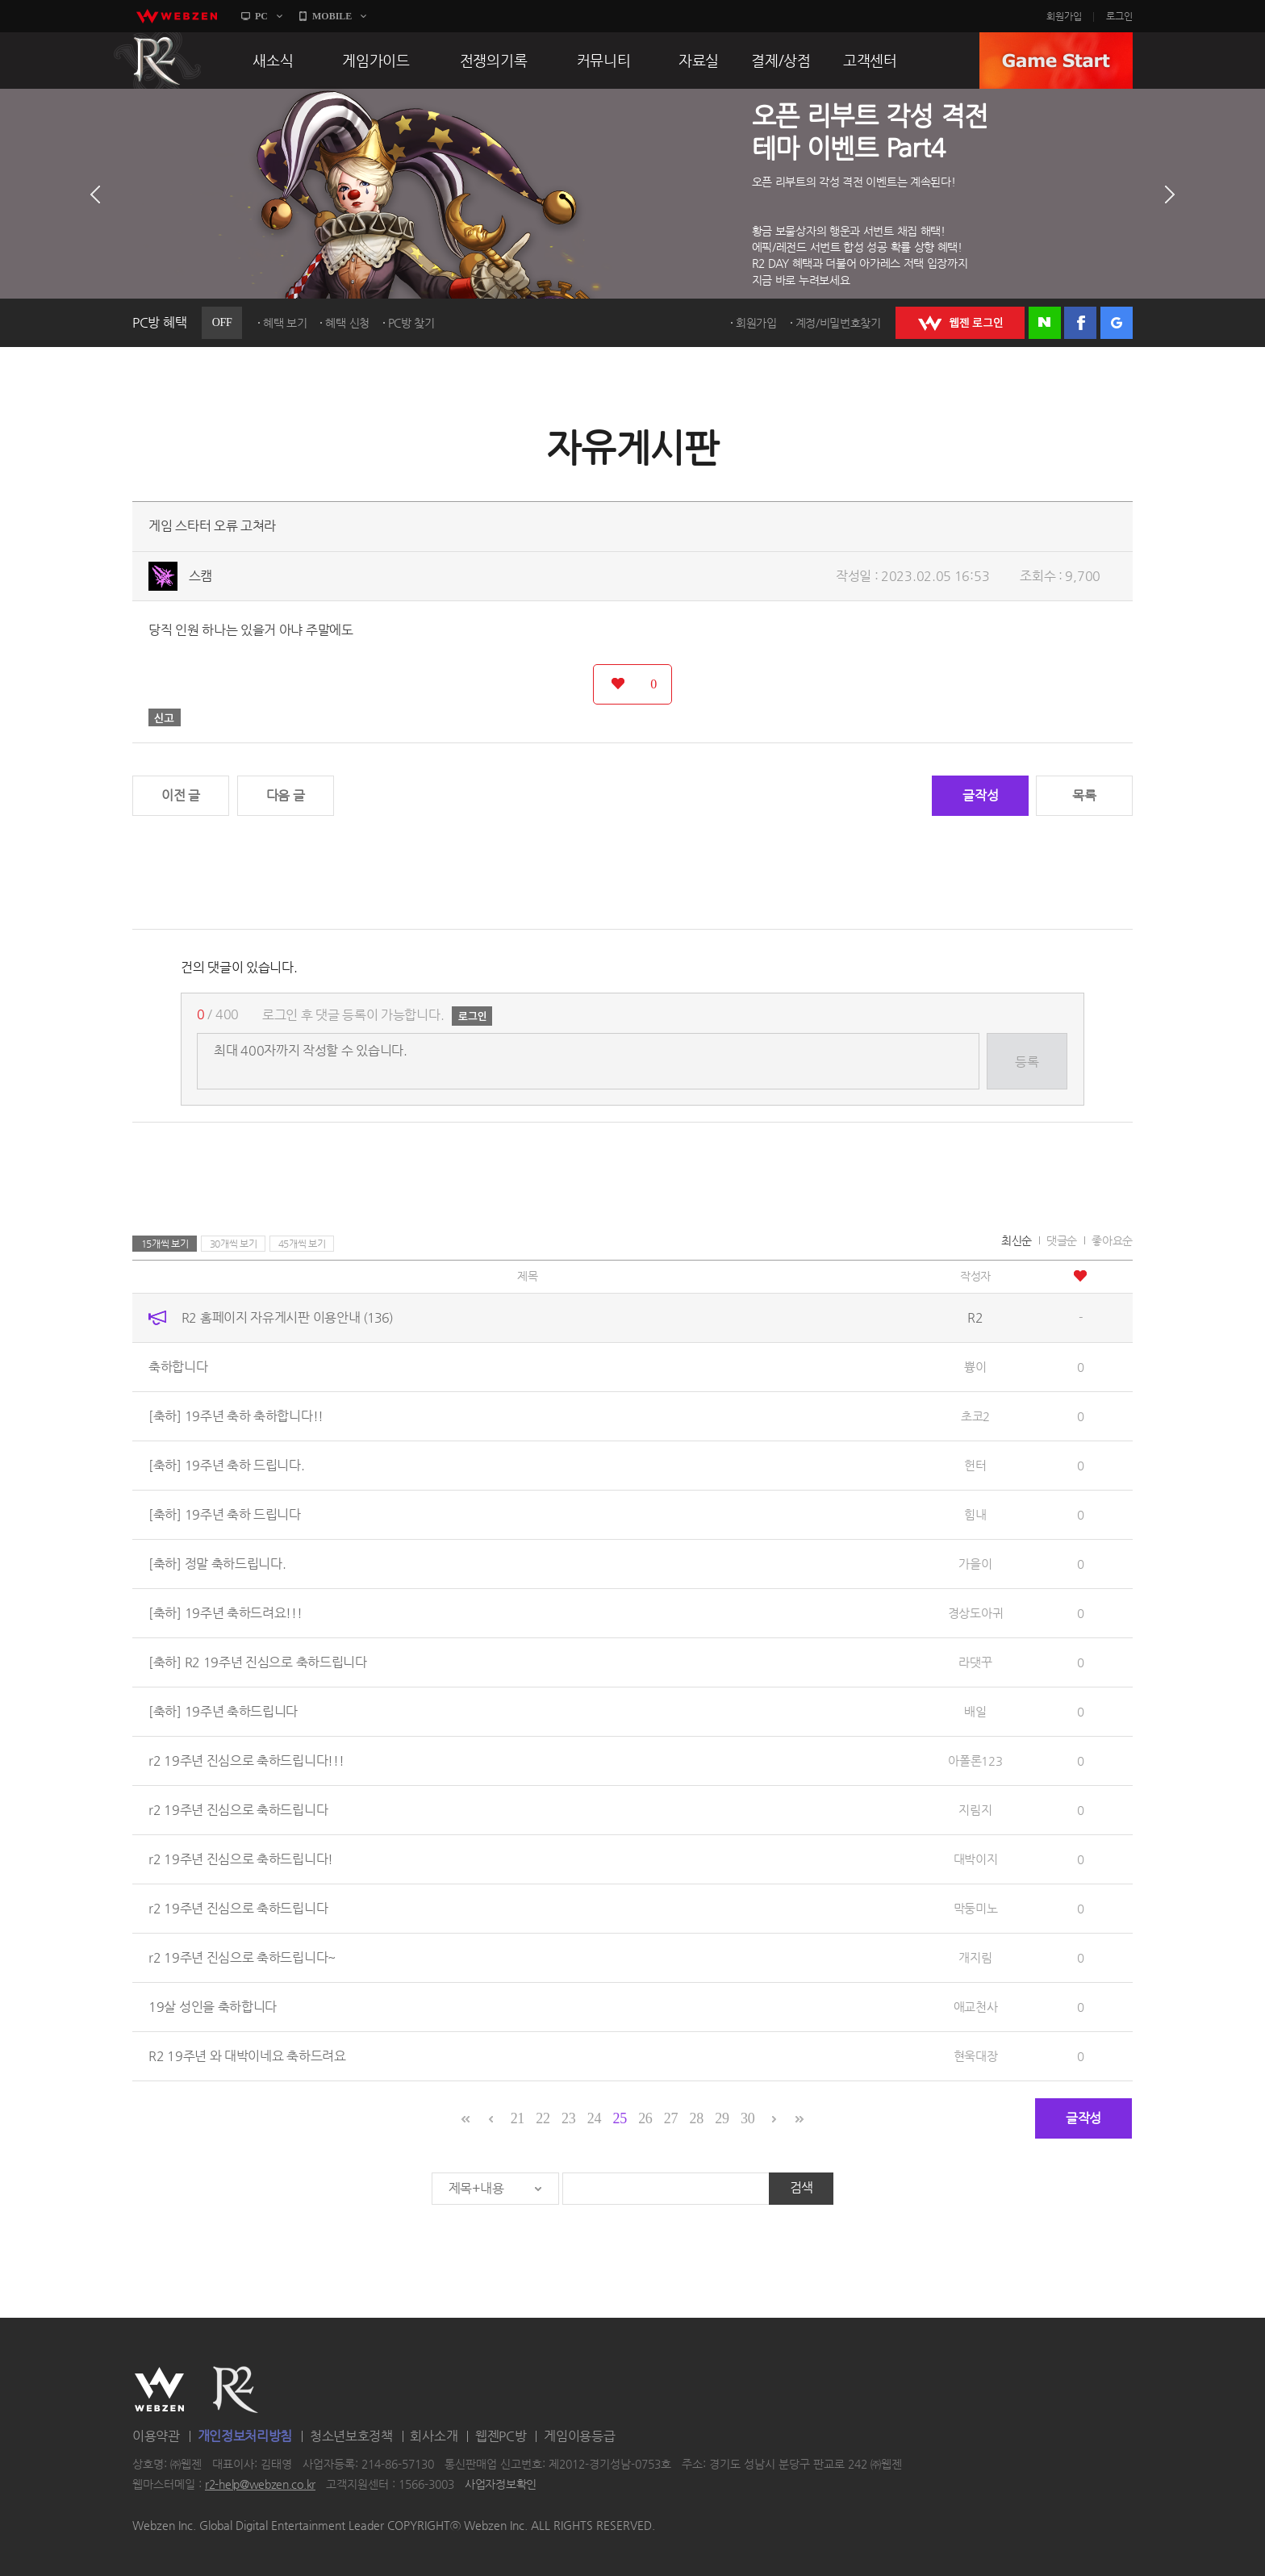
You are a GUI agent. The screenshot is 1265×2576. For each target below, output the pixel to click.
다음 (1170, 194)
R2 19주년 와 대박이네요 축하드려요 (247, 2056)
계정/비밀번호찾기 (838, 322)
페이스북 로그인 (1080, 323)
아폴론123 (975, 1760)
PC (261, 16)
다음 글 (285, 795)
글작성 (980, 795)
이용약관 (156, 2436)
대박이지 (976, 1859)
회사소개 (433, 2436)
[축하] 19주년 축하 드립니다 (224, 1514)
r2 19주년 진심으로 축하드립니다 (238, 1809)
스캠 (200, 575)
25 (619, 2118)
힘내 (975, 1514)
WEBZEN (159, 2389)
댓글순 (1061, 1240)
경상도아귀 (976, 1613)
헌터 (975, 1465)
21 (517, 2118)
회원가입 (1064, 16)
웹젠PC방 (501, 2436)
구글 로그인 (1116, 323)
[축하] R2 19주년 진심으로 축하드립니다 (257, 1662)
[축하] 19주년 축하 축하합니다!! (236, 1416)
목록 (1084, 795)
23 (568, 2118)
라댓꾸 (975, 1662)
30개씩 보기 (233, 1243)
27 (671, 2118)
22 (542, 2118)
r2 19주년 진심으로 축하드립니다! (240, 1859)
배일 (975, 1711)
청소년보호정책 (351, 2436)
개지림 (975, 1957)
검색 (801, 2187)
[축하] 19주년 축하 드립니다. (226, 1465)
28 (696, 2118)
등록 (1026, 1061)
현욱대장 (976, 2056)
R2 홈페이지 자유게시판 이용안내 (287, 1317)
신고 (164, 717)
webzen (176, 16)
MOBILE (332, 16)
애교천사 (976, 2007)
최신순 (1016, 1240)
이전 (95, 194)
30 (747, 2118)
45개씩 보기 (302, 1243)
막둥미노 (976, 1908)
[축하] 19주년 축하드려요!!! (225, 1612)
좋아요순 (1112, 1240)
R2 (157, 60)
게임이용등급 (579, 2436)
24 (594, 2118)
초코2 (975, 1416)
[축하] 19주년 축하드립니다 (223, 1711)
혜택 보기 (285, 322)
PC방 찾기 (411, 322)
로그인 (1119, 16)
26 (645, 2118)
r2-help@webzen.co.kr (260, 2484)
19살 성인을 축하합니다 (212, 2006)
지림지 (975, 1810)
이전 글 (180, 795)
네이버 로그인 (1045, 323)
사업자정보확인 (500, 2484)
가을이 (975, 1563)
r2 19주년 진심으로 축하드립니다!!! (246, 1760)
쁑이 (975, 1367)
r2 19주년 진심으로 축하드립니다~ (242, 1957)
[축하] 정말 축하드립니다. (217, 1563)
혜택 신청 (347, 322)
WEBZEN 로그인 (960, 323)
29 (722, 2118)
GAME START (1056, 60)
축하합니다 (178, 1366)
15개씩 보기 (165, 1243)
